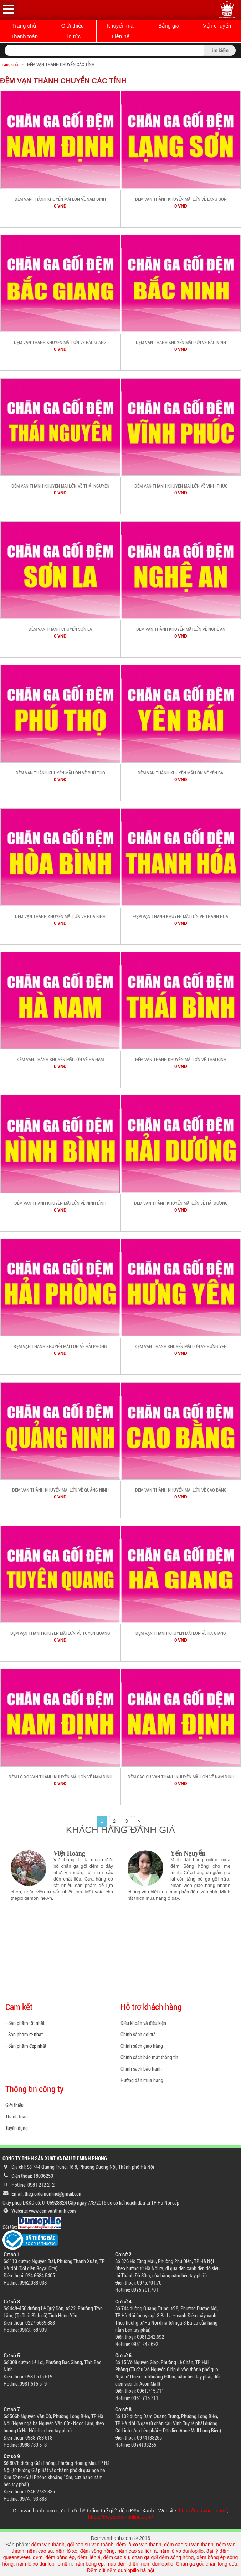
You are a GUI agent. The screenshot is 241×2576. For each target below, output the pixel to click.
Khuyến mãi (121, 26)
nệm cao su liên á (137, 2551)
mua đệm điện (122, 2564)
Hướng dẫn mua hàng (141, 2080)
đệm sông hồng (97, 2551)
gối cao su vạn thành (90, 2544)
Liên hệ (120, 36)
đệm (37, 2557)
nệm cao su (40, 2551)
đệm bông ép (60, 2557)
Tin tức (72, 36)
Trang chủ (24, 26)
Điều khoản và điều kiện (143, 2023)
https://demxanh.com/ (203, 2510)
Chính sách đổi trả (138, 2034)
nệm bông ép (89, 2564)
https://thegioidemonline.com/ (120, 2517)
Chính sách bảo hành (141, 2069)
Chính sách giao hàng (141, 2046)
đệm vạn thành (48, 2544)
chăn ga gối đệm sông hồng (163, 2557)
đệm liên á (89, 2557)
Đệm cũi (96, 2570)
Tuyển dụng (16, 2128)
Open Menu (8, 9)
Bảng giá (168, 26)
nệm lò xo (66, 2551)
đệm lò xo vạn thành (138, 2544)
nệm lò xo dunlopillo (181, 2551)
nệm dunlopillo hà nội (130, 2570)
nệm (67, 2564)
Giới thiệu (72, 26)
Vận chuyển (217, 26)
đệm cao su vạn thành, (190, 2544)
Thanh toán (24, 36)
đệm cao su (116, 2557)
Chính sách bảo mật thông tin (149, 2057)
